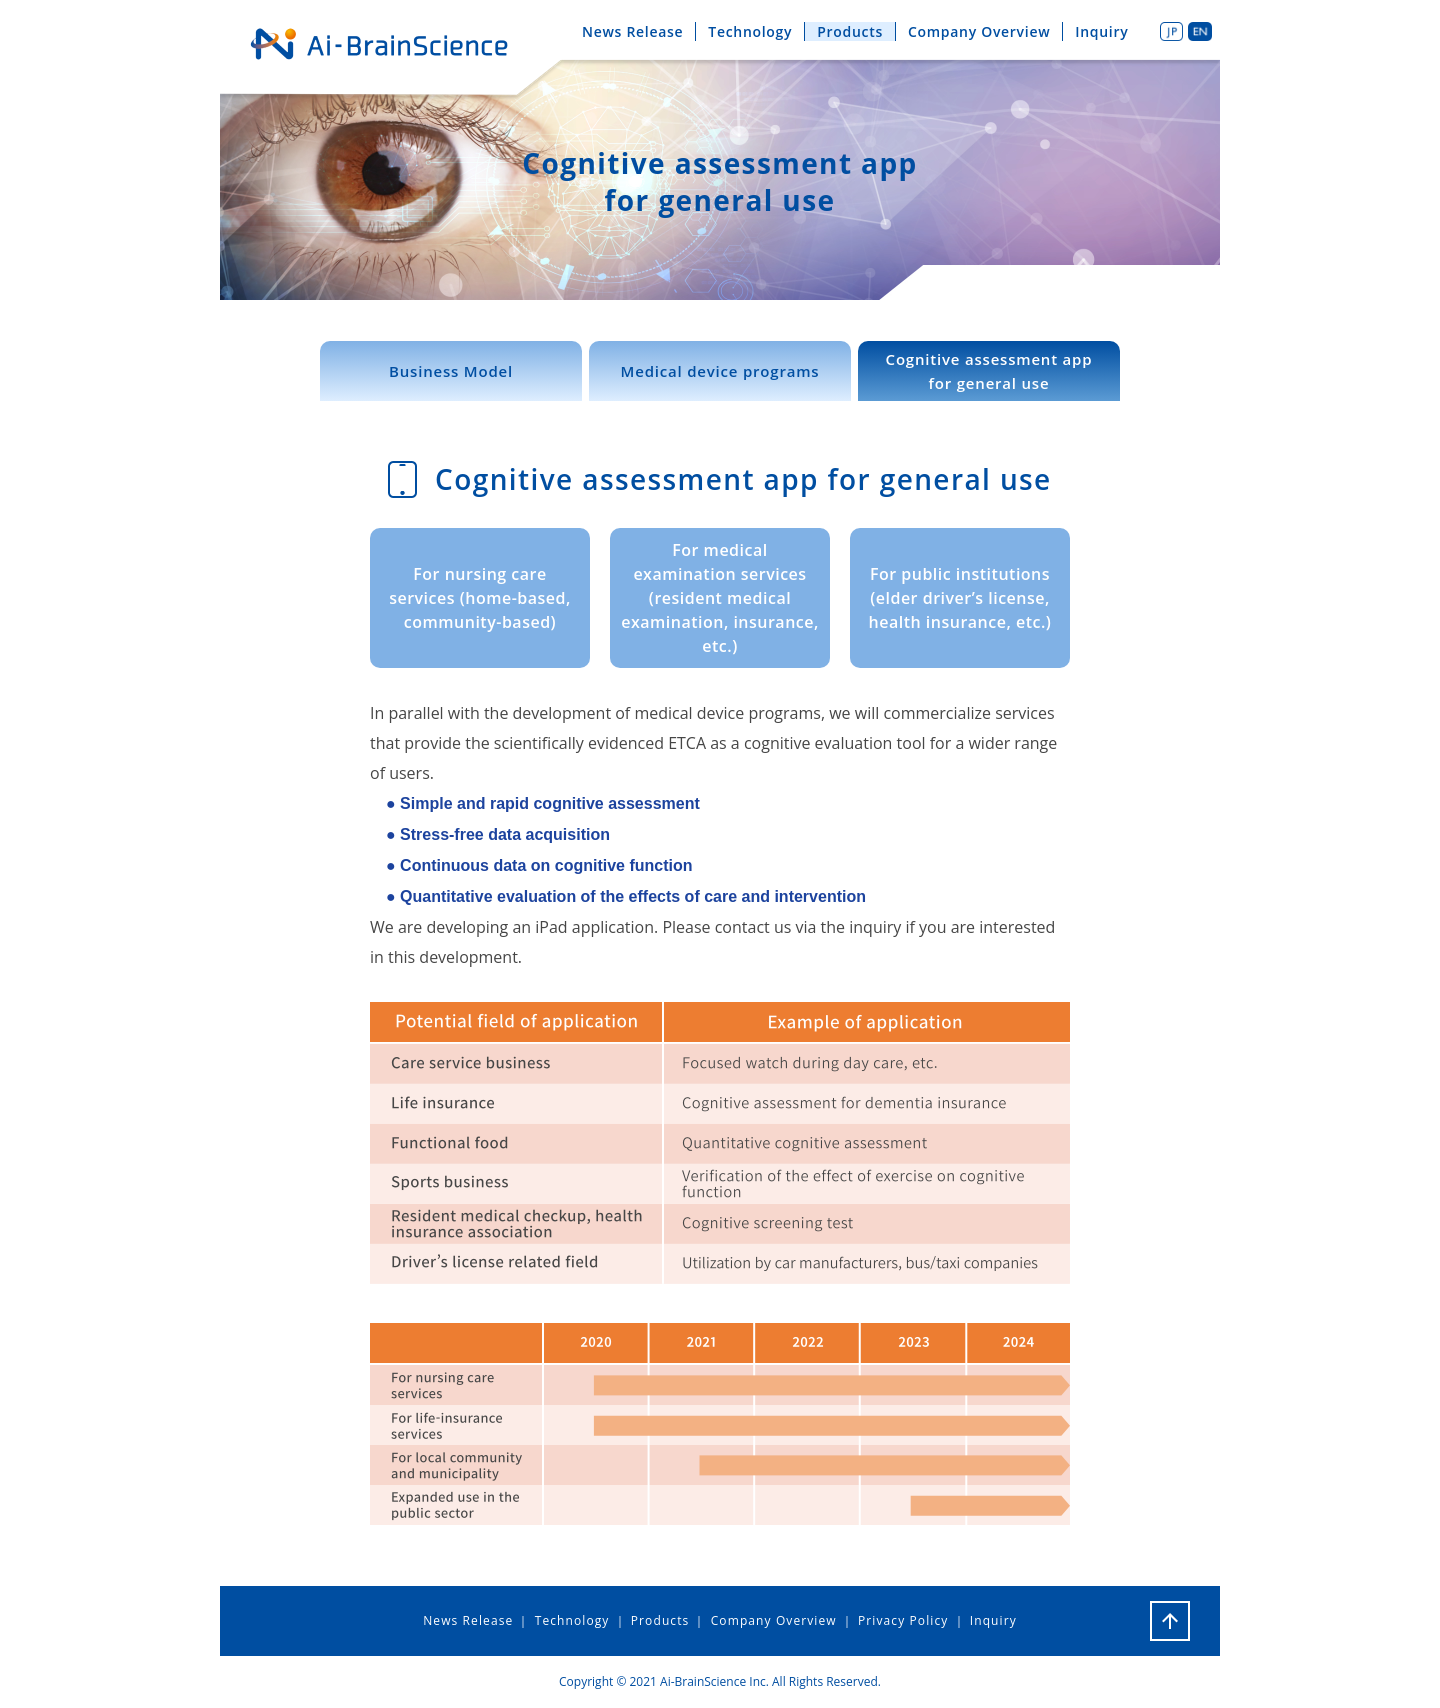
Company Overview (979, 31)
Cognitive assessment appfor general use (989, 371)
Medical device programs (720, 371)
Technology (750, 31)
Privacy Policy (903, 1620)
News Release (632, 31)
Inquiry (1101, 31)
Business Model (451, 371)
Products (850, 31)
